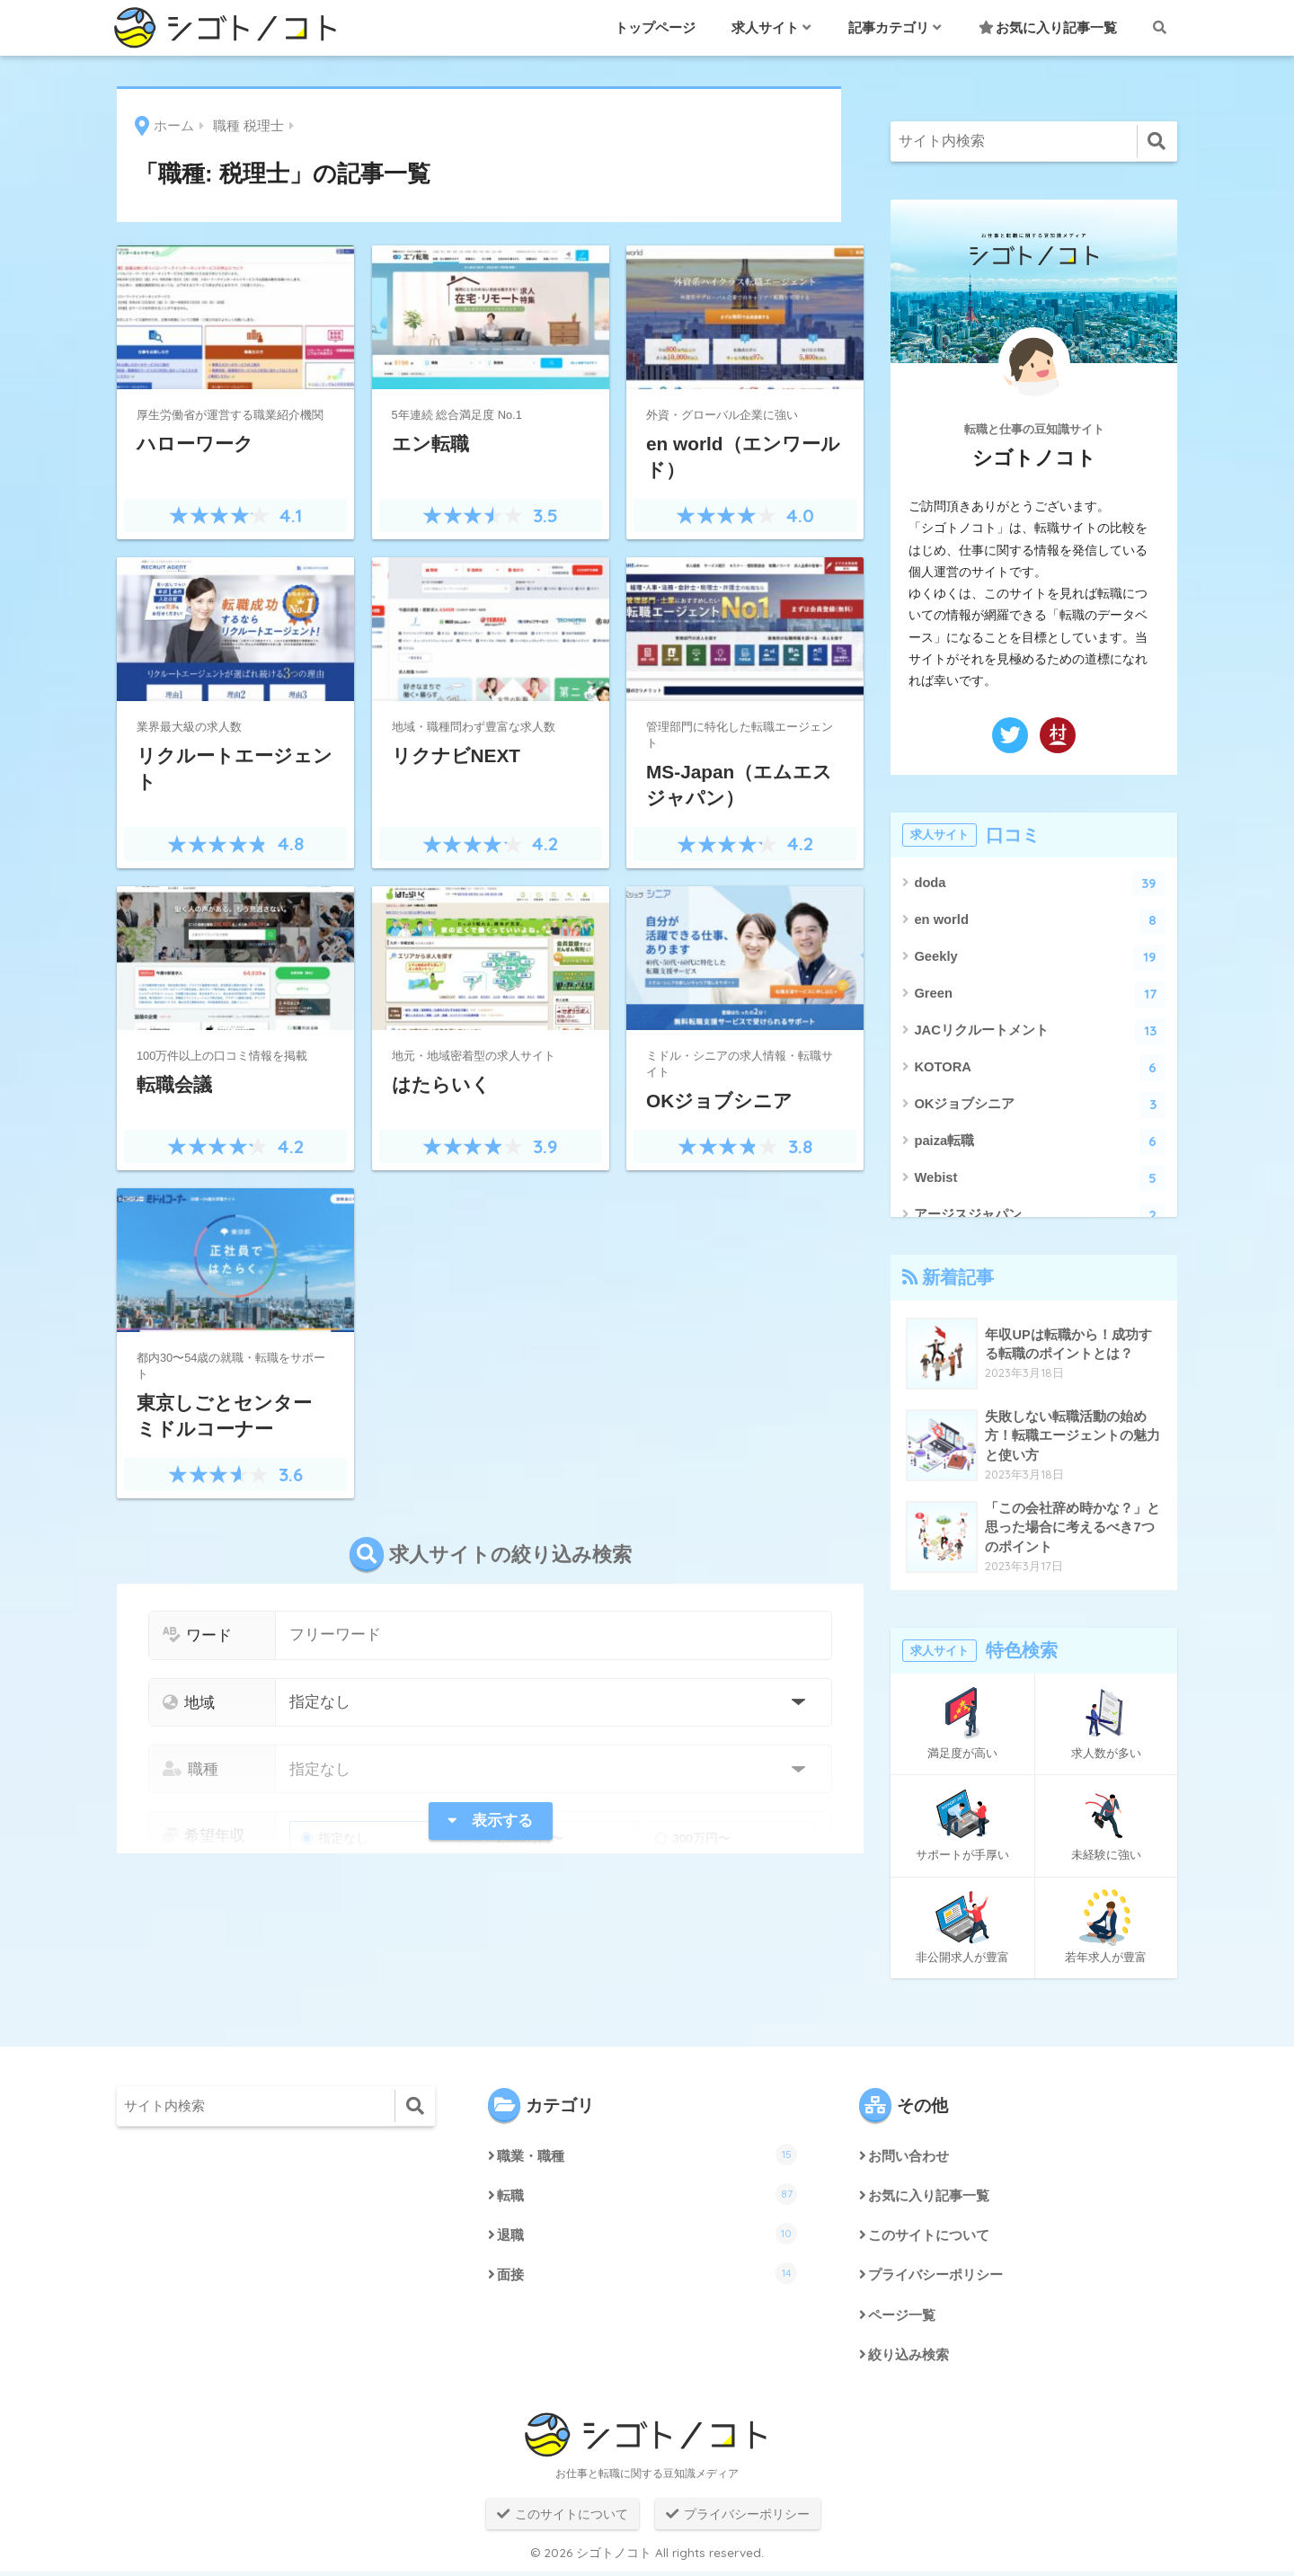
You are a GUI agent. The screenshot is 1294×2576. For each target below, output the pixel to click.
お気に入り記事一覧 (1048, 27)
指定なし (334, 1838)
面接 (647, 2276)
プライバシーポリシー (940, 2278)
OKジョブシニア (1039, 1105)
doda (1039, 884)
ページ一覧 (904, 2318)
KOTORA (1039, 1068)
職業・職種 (647, 2154)
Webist (1039, 1179)
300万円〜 (693, 1838)
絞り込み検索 (911, 2359)
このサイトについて (932, 2237)
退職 (647, 2235)
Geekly (1039, 958)
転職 (647, 2195)
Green (1039, 995)
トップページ (655, 27)
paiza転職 (1039, 1142)
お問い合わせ (911, 2156)
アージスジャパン (1039, 1216)
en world (1039, 921)
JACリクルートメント (1039, 1031)
